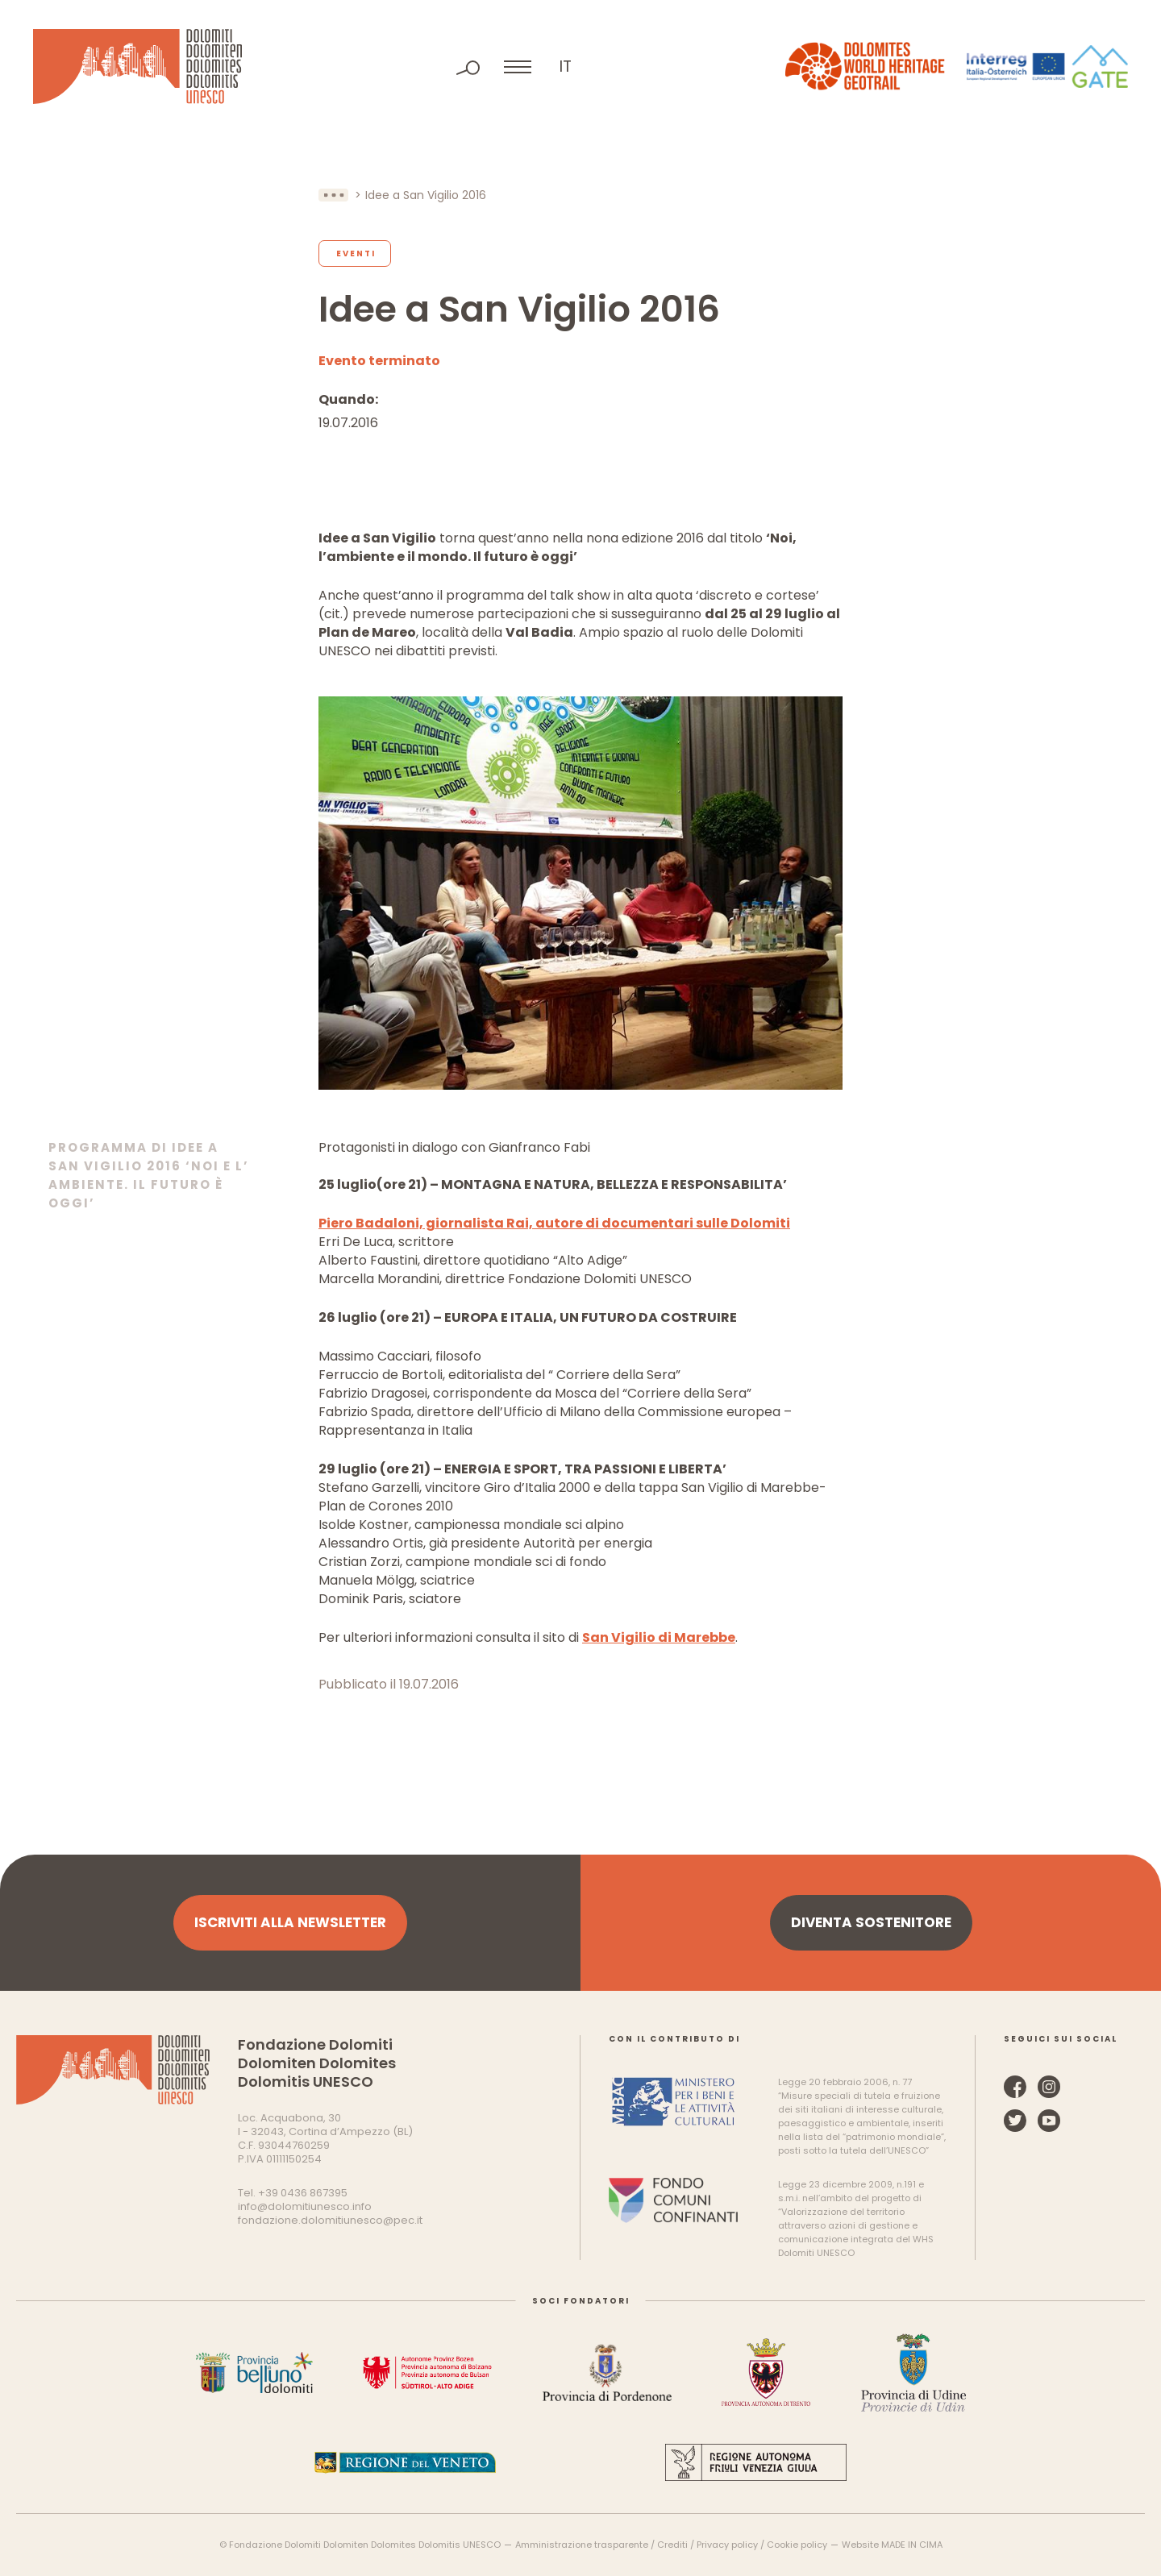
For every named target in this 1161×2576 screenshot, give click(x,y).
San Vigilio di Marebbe (658, 1637)
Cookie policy (797, 2544)
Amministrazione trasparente (581, 2544)
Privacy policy (727, 2544)
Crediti (672, 2544)
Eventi (356, 253)
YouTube (1049, 2120)
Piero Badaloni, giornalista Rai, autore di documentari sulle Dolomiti (554, 1223)
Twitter (1015, 2120)
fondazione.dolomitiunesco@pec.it (330, 2220)
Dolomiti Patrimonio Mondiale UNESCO (137, 66)
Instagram (1049, 2086)
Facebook (1015, 2086)
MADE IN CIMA (912, 2544)
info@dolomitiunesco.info (305, 2206)
